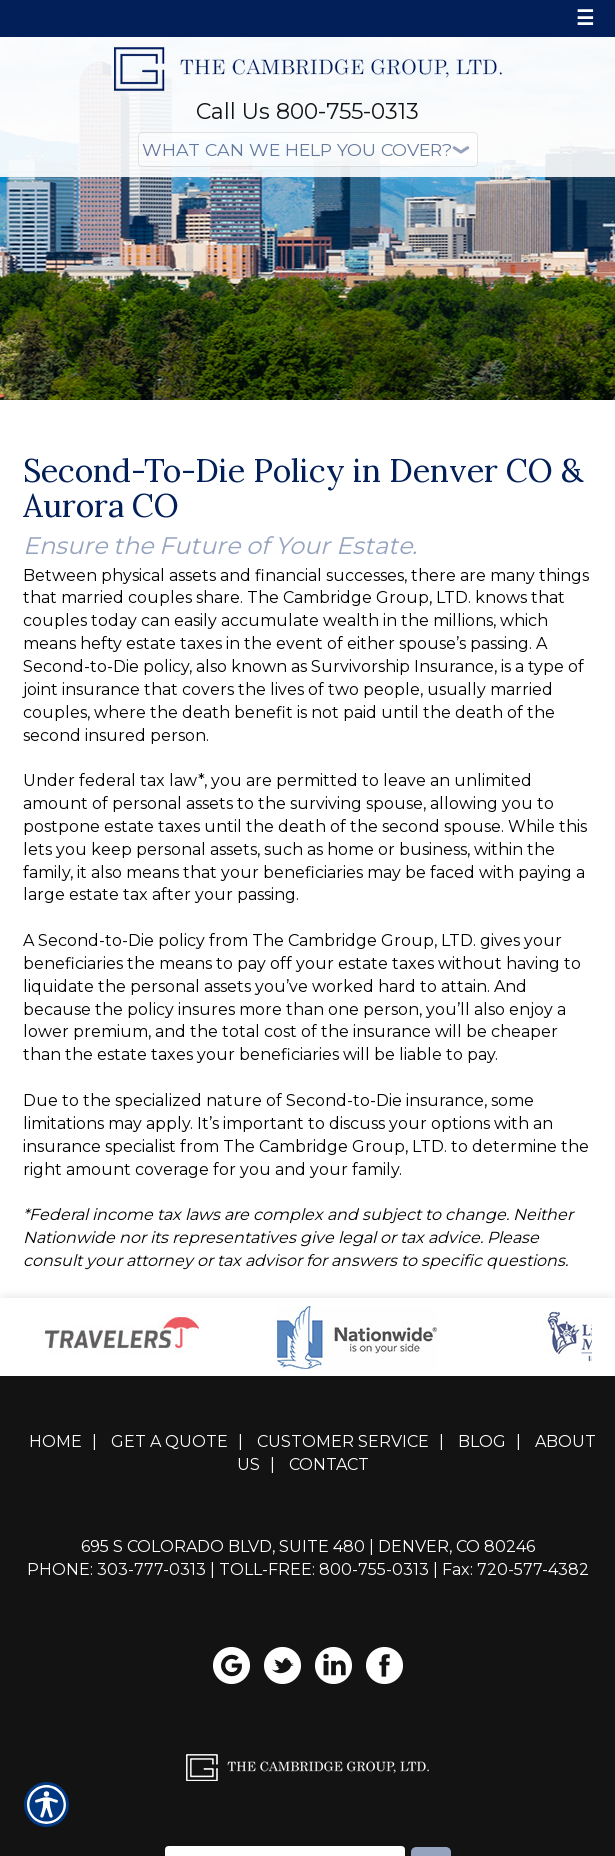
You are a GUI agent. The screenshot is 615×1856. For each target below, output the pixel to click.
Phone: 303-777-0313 (116, 1569)
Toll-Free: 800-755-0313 (324, 1569)
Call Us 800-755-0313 (307, 111)
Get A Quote (169, 1441)
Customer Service (343, 1441)
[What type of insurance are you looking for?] (308, 149)
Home (55, 1441)
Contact (329, 1464)
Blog (482, 1441)
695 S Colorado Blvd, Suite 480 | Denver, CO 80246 (308, 1546)
